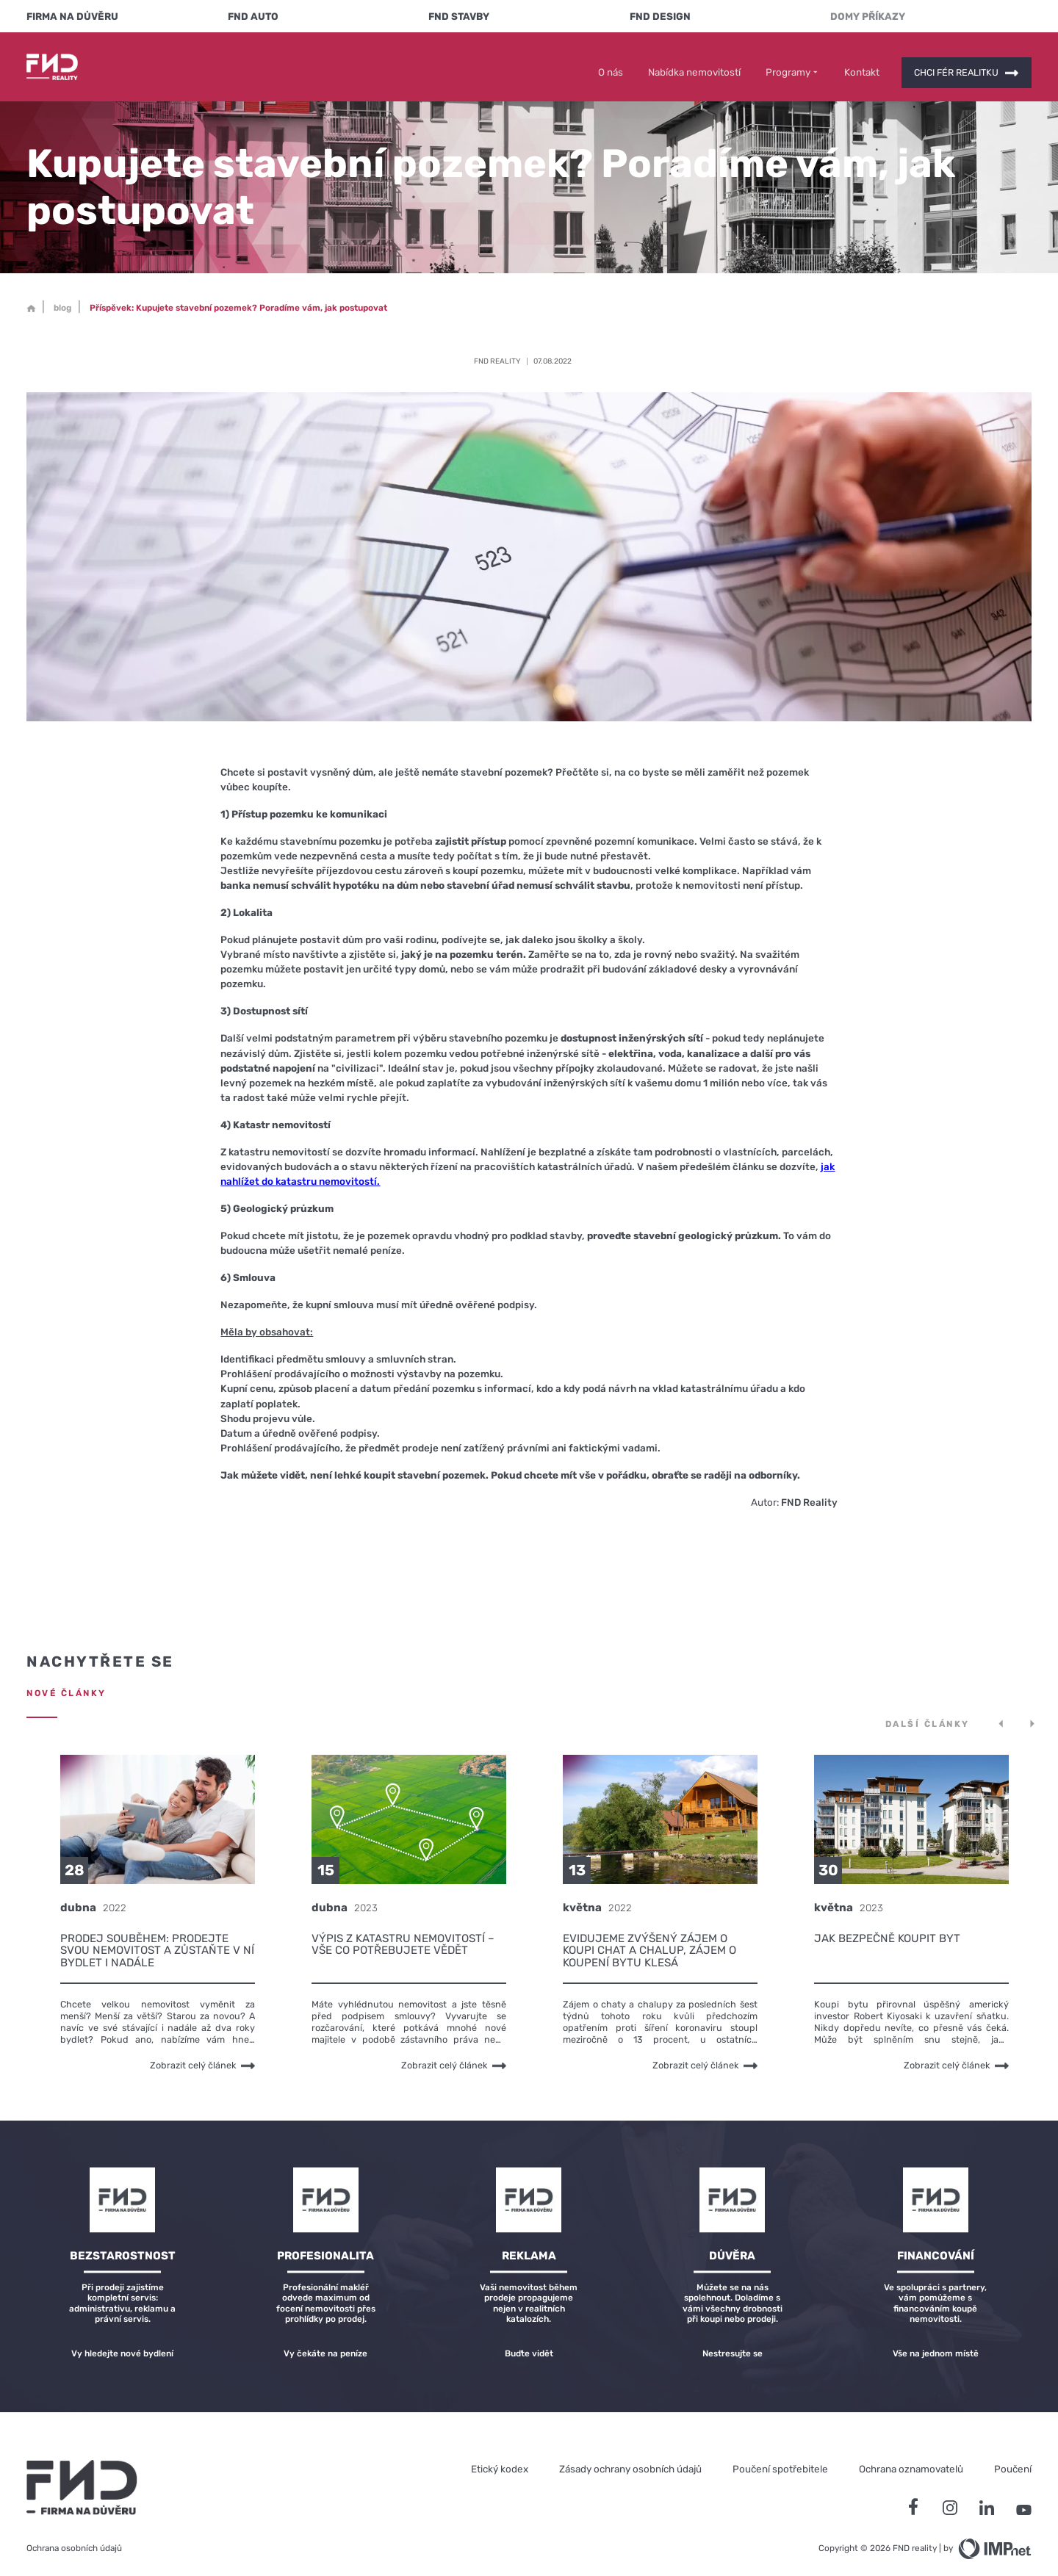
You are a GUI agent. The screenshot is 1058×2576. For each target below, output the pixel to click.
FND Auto (253, 16)
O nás (610, 61)
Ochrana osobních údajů (74, 2537)
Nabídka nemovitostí (694, 61)
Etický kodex (499, 2458)
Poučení (1013, 2458)
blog (62, 297)
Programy (793, 61)
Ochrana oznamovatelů (911, 2458)
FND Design (660, 16)
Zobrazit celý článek (202, 2054)
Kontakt (861, 61)
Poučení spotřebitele (780, 2458)
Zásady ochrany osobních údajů (630, 2458)
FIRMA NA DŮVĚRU (72, 16)
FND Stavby (458, 16)
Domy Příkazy (867, 16)
